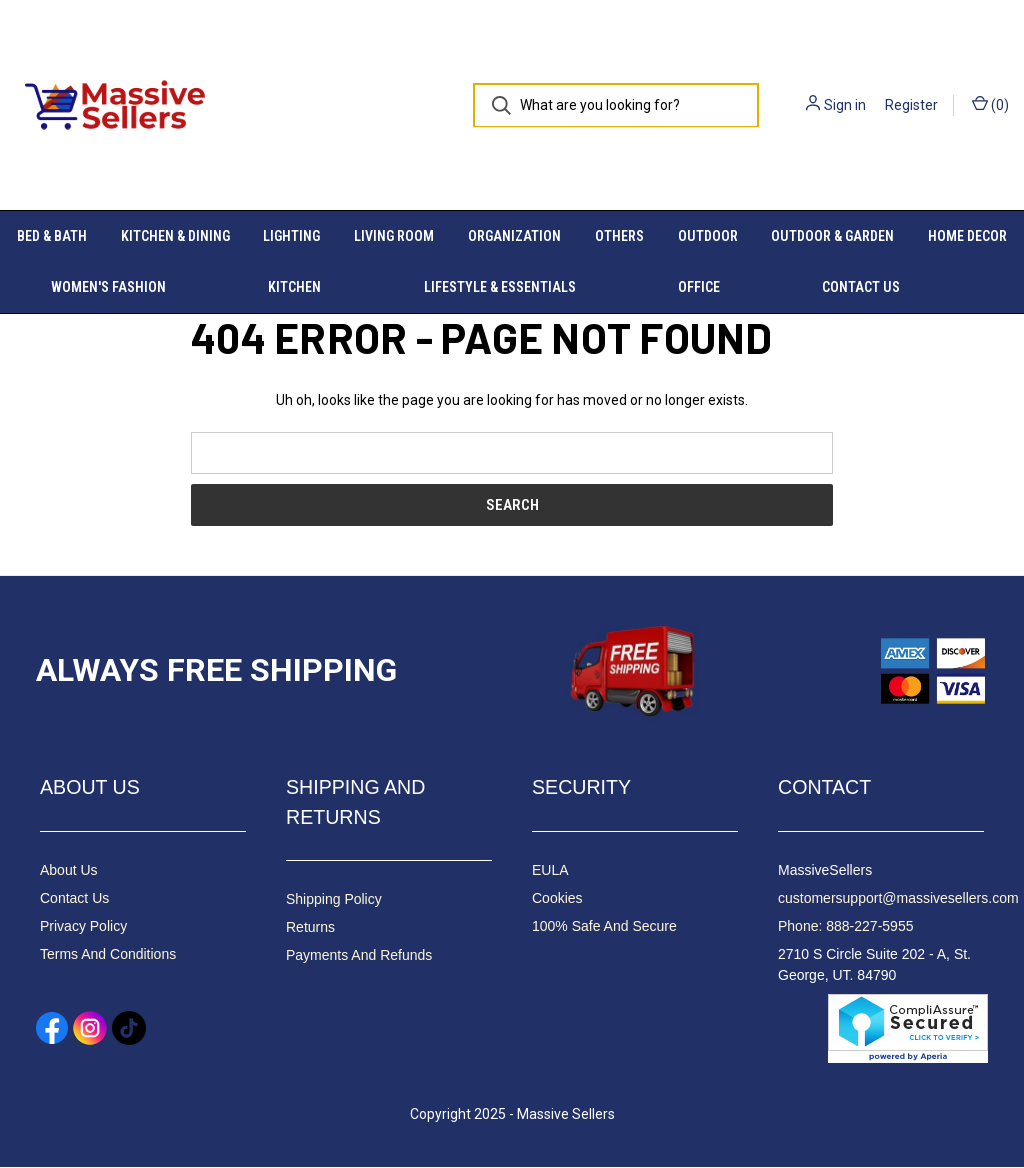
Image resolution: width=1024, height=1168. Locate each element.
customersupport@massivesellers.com (898, 898)
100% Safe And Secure (604, 926)
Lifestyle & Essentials (500, 287)
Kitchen (294, 287)
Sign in (845, 105)
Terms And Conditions (108, 954)
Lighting (291, 236)
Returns (310, 928)
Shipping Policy (334, 900)
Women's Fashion (108, 287)
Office (699, 287)
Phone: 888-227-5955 (845, 926)
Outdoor (708, 236)
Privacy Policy (83, 926)
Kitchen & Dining (175, 236)
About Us (69, 870)
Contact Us (861, 287)
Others (619, 236)
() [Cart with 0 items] (990, 104)
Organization (514, 236)
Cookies (557, 898)
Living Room (394, 236)
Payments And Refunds (359, 956)
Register (911, 105)
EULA (550, 870)
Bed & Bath (52, 236)
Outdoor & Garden (832, 236)
